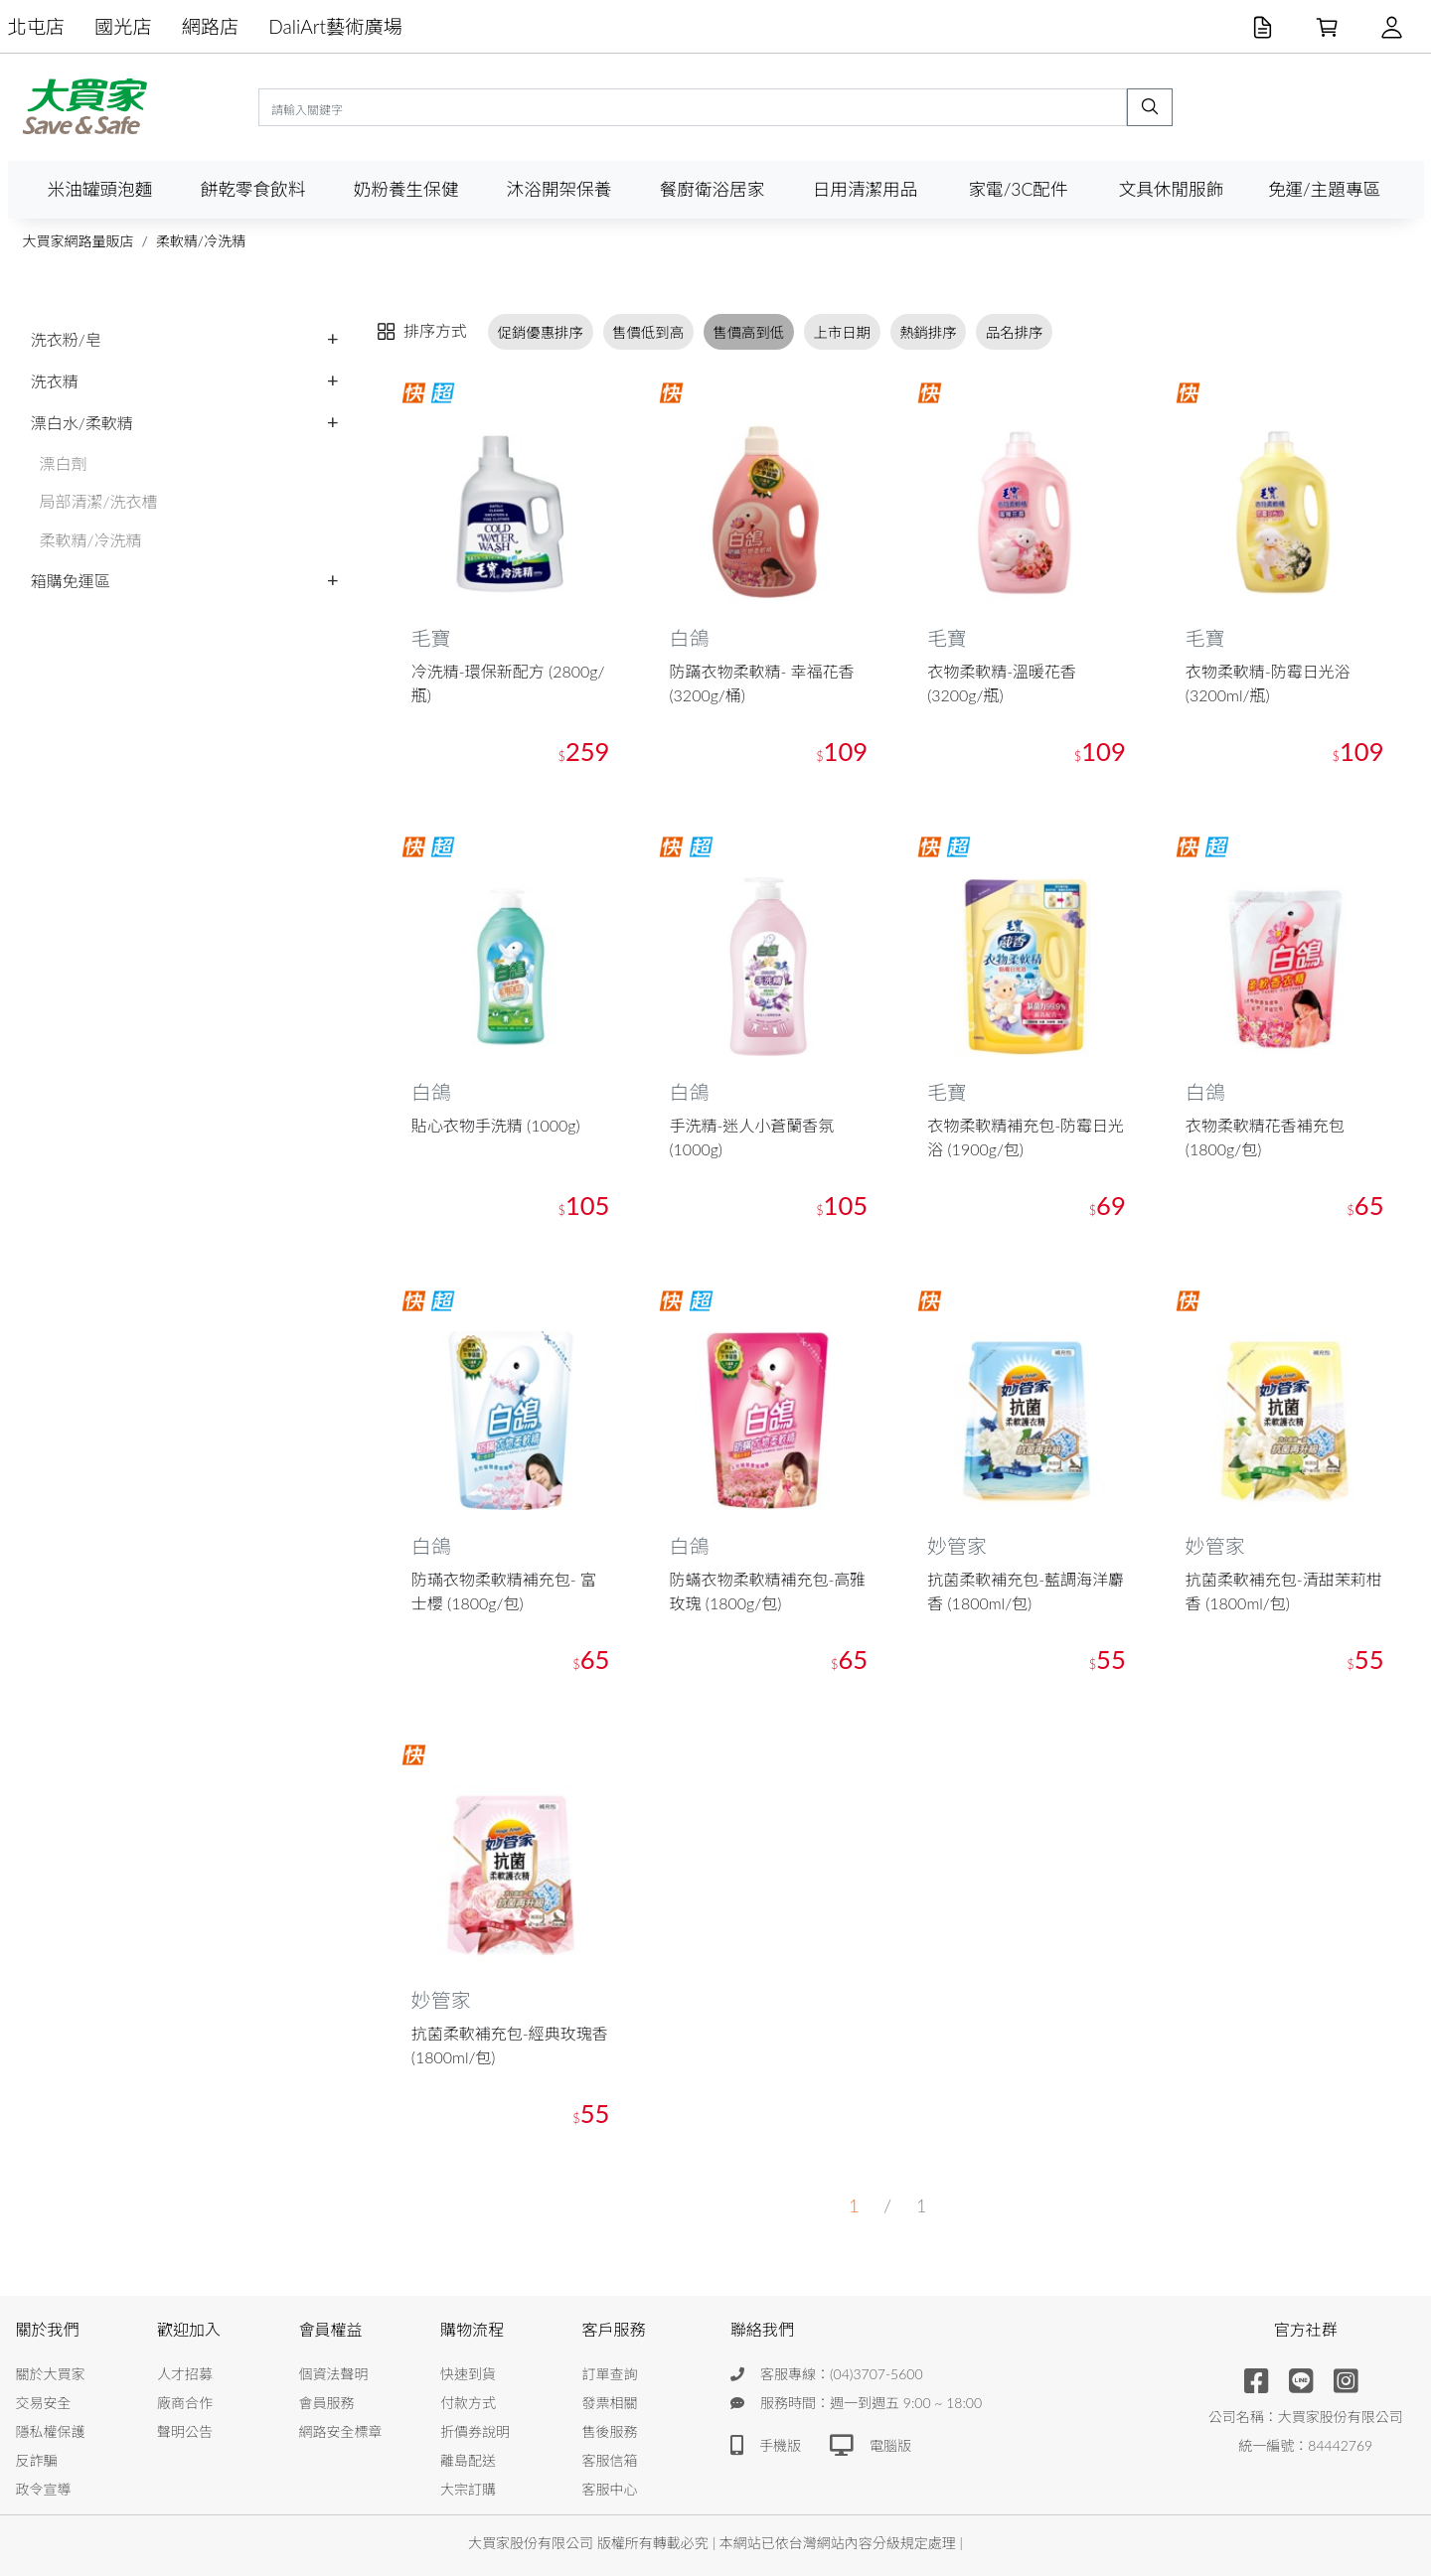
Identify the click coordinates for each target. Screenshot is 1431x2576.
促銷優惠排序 (540, 331)
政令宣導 (44, 2489)
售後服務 (610, 2431)
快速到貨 (468, 2373)
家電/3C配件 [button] (1017, 189)
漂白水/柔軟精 (82, 422)
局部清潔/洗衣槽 (99, 501)
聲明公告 (185, 2431)
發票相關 (610, 2402)
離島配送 (468, 2460)
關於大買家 (50, 2373)
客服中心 (610, 2489)
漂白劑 (63, 463)
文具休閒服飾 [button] (1171, 189)
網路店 (210, 26)
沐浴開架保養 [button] (559, 189)
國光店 (123, 26)
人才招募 (185, 2373)
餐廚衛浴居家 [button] (712, 189)
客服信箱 (610, 2460)
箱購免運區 (70, 580)
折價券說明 (475, 2431)
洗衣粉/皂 (66, 339)
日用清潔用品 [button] (865, 189)
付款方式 (468, 2402)
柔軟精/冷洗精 (200, 240)
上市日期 (842, 331)
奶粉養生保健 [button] (406, 189)
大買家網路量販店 (78, 240)
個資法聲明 (334, 2373)
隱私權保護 (50, 2431)
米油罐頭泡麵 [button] (100, 189)
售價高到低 (748, 331)
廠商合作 (185, 2402)
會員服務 (327, 2402)
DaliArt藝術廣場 (335, 26)
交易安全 (44, 2402)
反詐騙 (37, 2460)
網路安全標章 (341, 2431)
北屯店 (37, 26)
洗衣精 (55, 381)
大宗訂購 (468, 2489)
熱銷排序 (928, 331)
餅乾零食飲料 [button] (253, 189)
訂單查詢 (610, 2373)
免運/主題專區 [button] (1324, 189)
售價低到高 (648, 331)
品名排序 (1014, 331)
